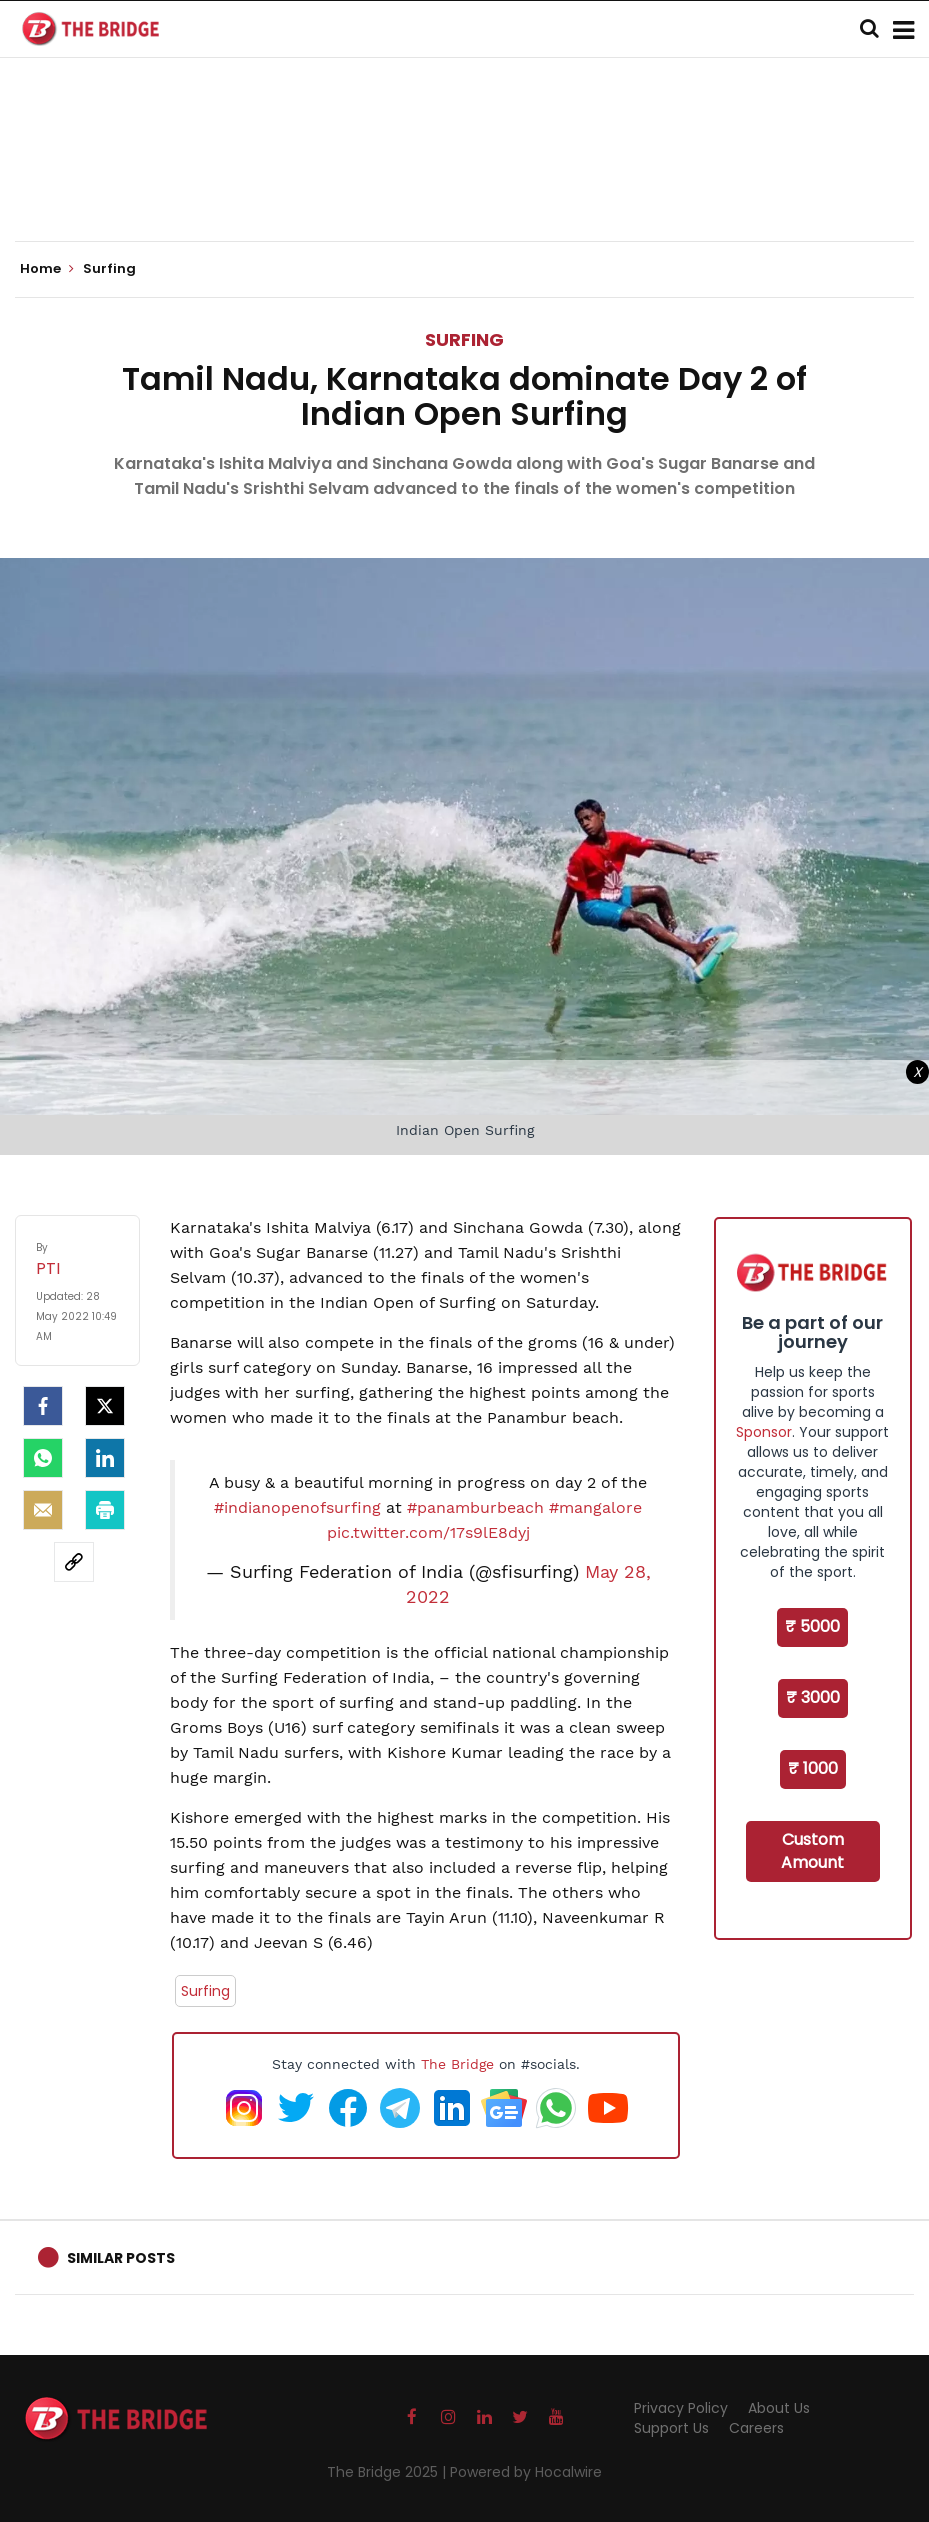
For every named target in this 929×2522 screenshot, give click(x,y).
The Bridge (457, 2064)
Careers (756, 2428)
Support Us (671, 2428)
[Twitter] (105, 1406)
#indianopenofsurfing (297, 1507)
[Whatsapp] (43, 1458)
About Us (779, 2408)
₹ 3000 (813, 1697)
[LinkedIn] (105, 1458)
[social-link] (74, 1562)
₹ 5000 (812, 1626)
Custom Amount (812, 1851)
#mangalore (595, 1507)
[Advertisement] (465, 180)
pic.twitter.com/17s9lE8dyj (428, 1532)
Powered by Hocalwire (526, 2472)
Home (47, 269)
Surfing (464, 339)
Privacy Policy (681, 2408)
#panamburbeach (475, 1507)
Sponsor (764, 1432)
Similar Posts (121, 2258)
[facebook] (43, 1406)
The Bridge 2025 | (388, 2472)
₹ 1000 (813, 1768)
